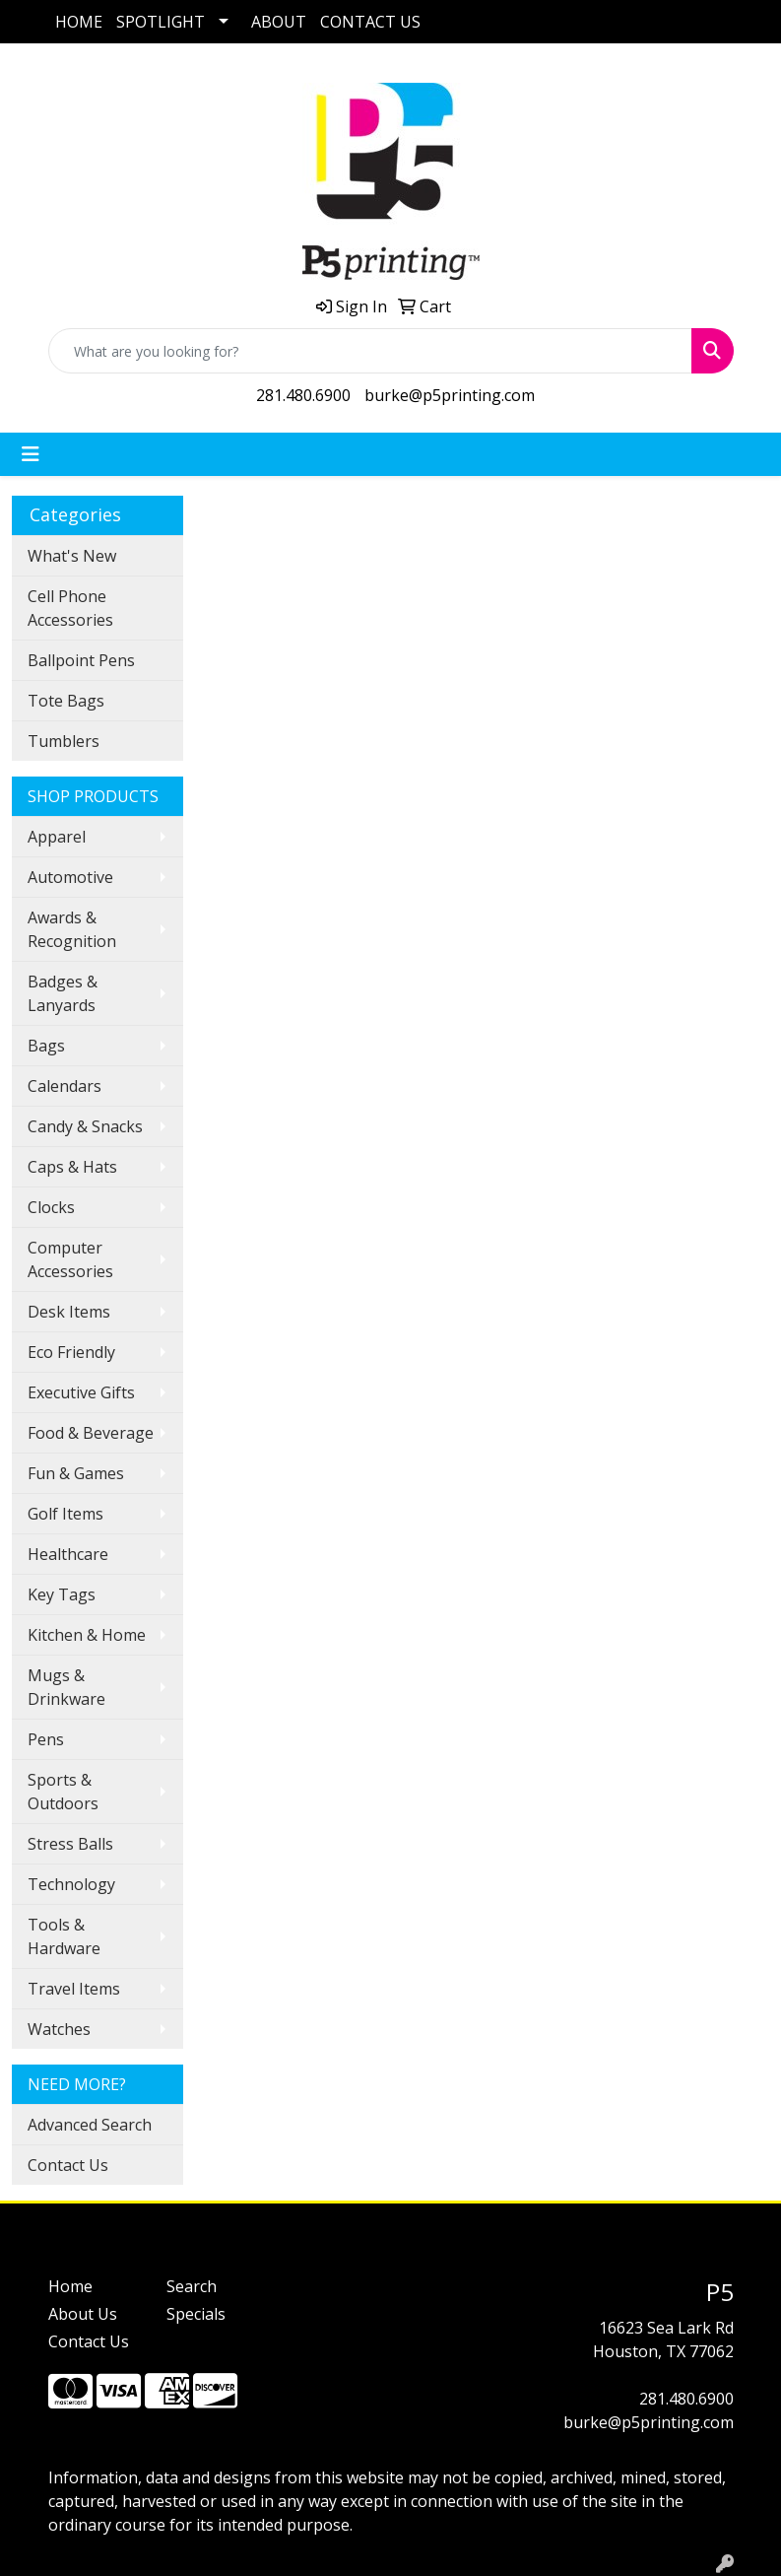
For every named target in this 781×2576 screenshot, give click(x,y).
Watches (59, 2029)
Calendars (64, 1086)
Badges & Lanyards (63, 993)
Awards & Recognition (72, 929)
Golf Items (65, 1514)
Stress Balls (70, 1844)
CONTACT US (370, 22)
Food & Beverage (91, 1433)
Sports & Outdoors (63, 1791)
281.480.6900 (303, 395)
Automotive (70, 877)
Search (191, 2286)
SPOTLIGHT (160, 22)
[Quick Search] (370, 350)
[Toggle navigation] (30, 454)
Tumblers (63, 741)
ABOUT (278, 22)
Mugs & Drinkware (66, 1687)
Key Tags (62, 1594)
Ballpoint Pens (81, 660)
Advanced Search (90, 2124)
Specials (196, 2314)
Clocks (51, 1207)
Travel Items (74, 1989)
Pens (46, 1739)
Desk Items (69, 1311)
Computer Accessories (70, 1259)
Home (70, 2286)
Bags (46, 1045)
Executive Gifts (81, 1392)
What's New (72, 556)
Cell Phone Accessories (70, 608)
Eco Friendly (71, 1352)
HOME (78, 22)
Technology (71, 1884)
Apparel (57, 836)
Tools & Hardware (64, 1936)
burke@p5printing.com (449, 395)
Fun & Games (76, 1473)
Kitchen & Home (87, 1635)
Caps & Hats (72, 1167)
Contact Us (68, 2165)
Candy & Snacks (85, 1126)
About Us (82, 2314)
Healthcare (68, 1554)
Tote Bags (66, 701)
